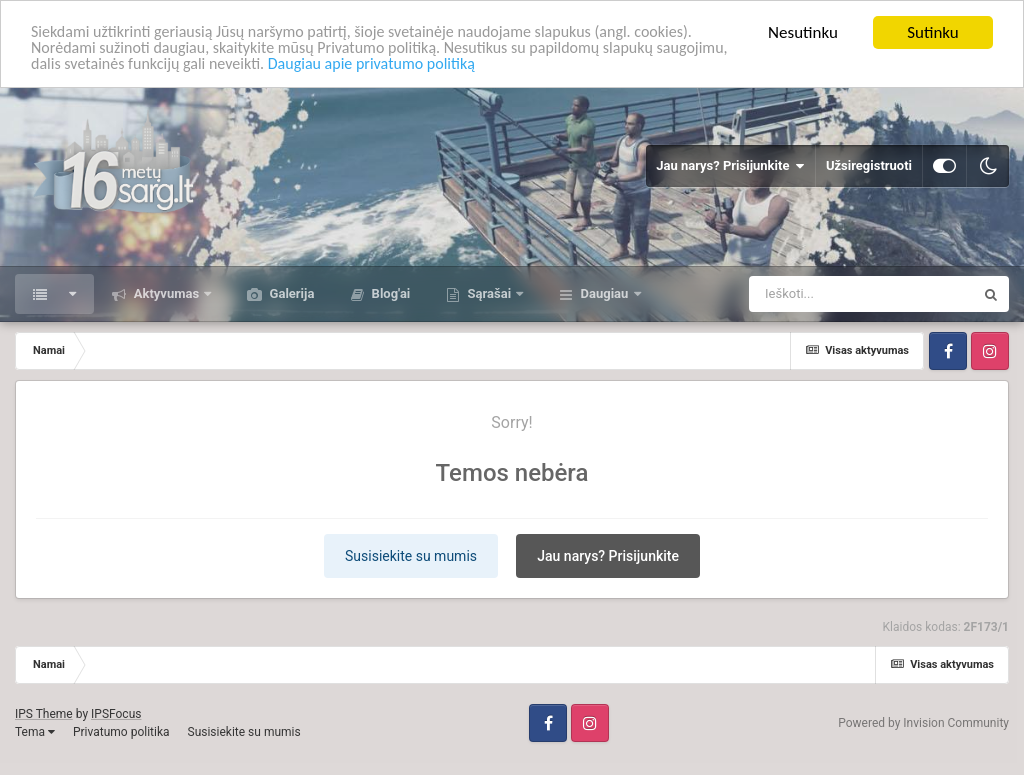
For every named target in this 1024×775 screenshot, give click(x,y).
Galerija (290, 293)
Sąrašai (489, 293)
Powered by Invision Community (923, 723)
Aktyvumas (166, 293)
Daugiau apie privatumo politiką (471, 67)
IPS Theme (44, 714)
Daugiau (604, 293)
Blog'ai (389, 293)
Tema (35, 732)
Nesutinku (803, 32)
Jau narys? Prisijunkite (730, 166)
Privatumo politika (121, 732)
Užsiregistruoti (869, 165)
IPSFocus (116, 714)
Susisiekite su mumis (411, 556)
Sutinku (933, 32)
